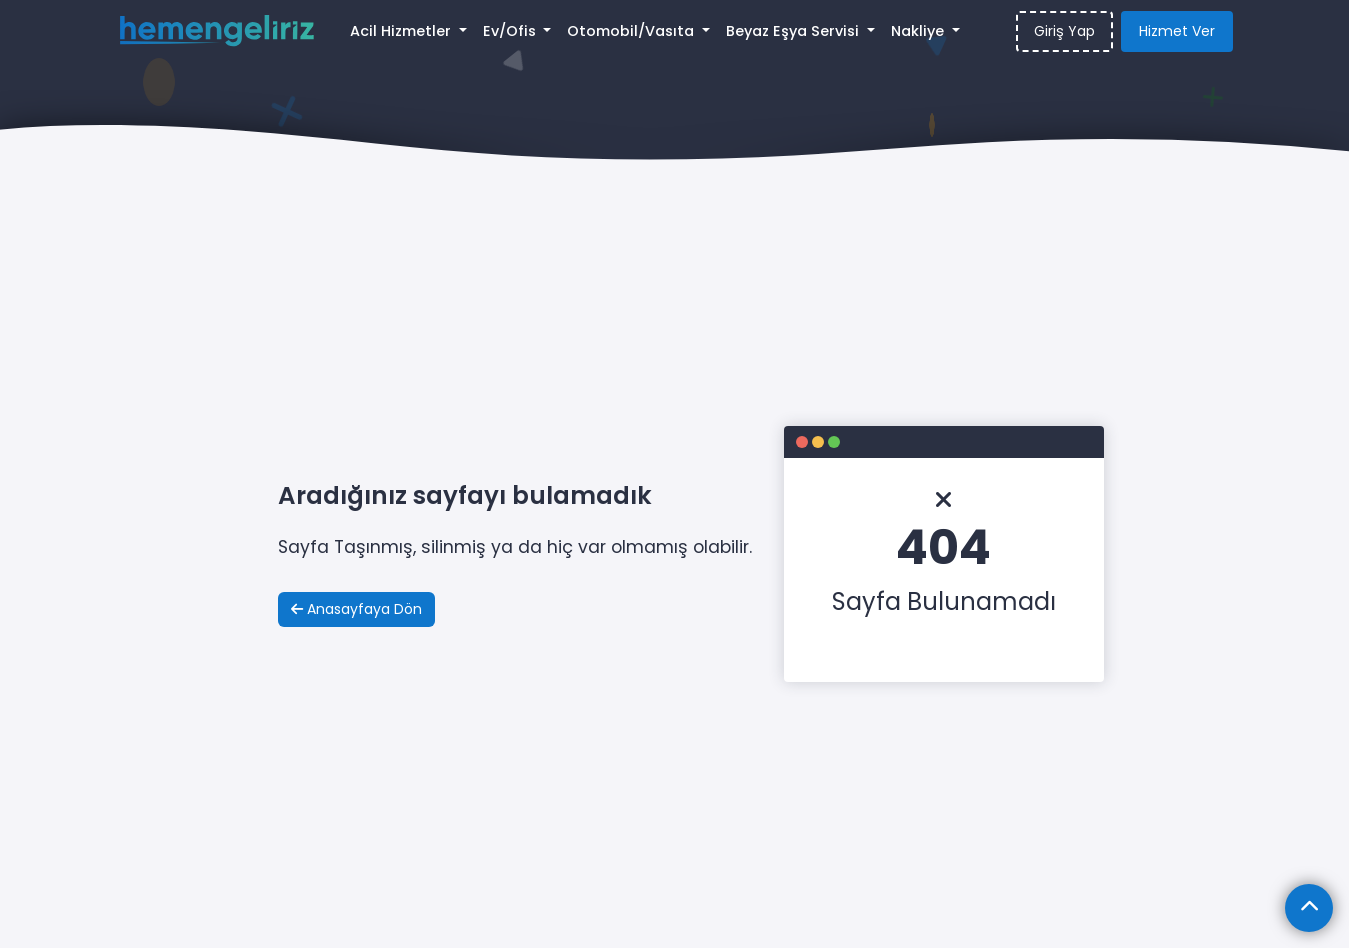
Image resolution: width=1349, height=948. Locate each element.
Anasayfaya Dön (356, 609)
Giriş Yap (1064, 31)
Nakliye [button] (919, 31)
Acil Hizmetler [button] (402, 31)
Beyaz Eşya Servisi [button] (794, 31)
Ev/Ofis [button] (511, 31)
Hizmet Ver (1177, 31)
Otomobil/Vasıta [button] (632, 31)
